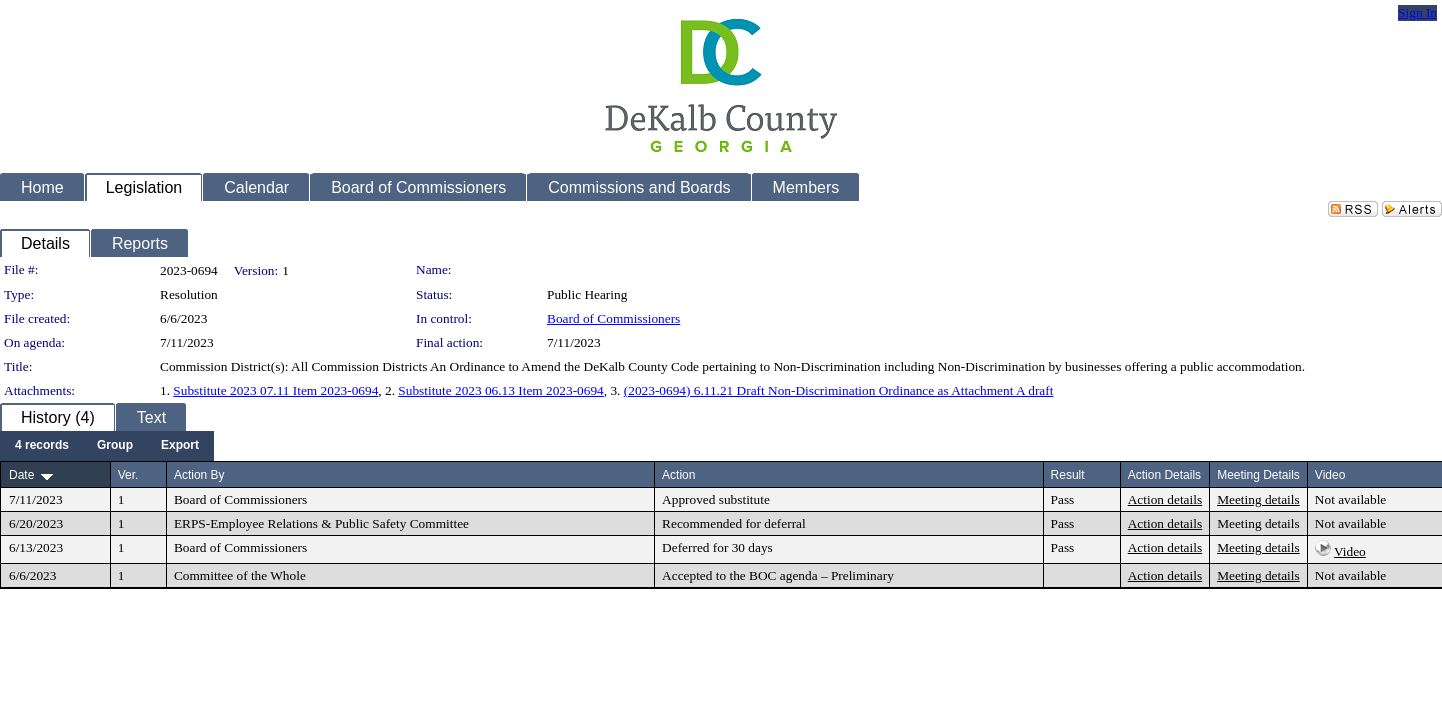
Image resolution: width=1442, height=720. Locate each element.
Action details (1165, 499)
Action (678, 475)
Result (1068, 475)
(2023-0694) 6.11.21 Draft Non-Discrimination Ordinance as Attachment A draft (839, 390)
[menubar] (107, 446)
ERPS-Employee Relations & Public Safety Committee (321, 523)
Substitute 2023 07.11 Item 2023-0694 (275, 390)
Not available (1350, 499)
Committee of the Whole (240, 575)
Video (1350, 551)
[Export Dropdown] (180, 446)
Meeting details (1258, 499)
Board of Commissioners (613, 318)
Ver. (128, 475)
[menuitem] (42, 446)
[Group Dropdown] (115, 446)
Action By (199, 475)
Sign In (1417, 12)
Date (21, 475)
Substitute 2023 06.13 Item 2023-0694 (500, 390)
